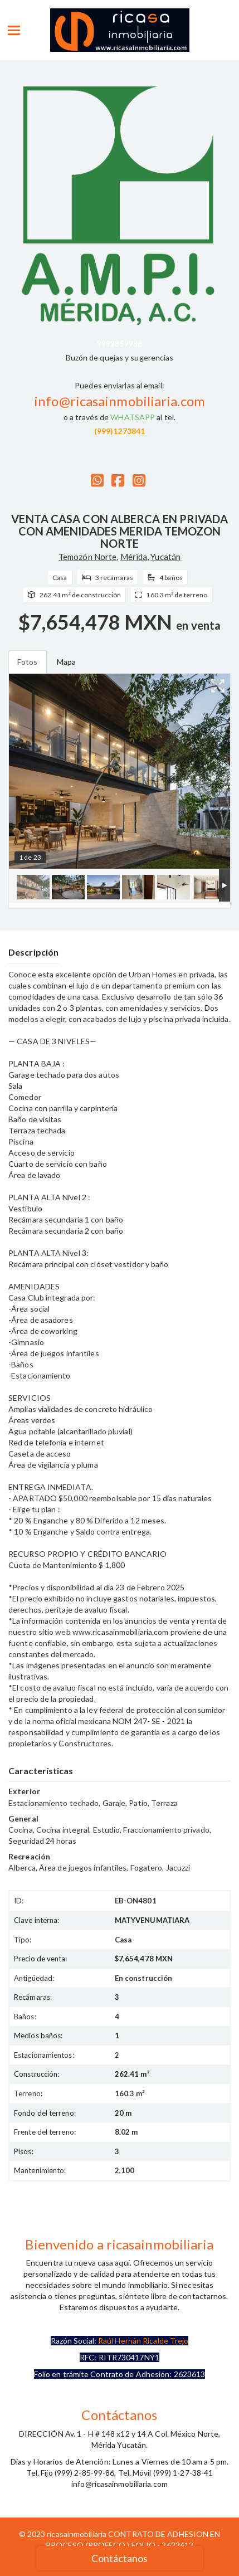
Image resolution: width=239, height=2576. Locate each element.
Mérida (134, 557)
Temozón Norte (87, 557)
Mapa (66, 661)
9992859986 (119, 343)
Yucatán (165, 557)
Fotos (27, 661)
